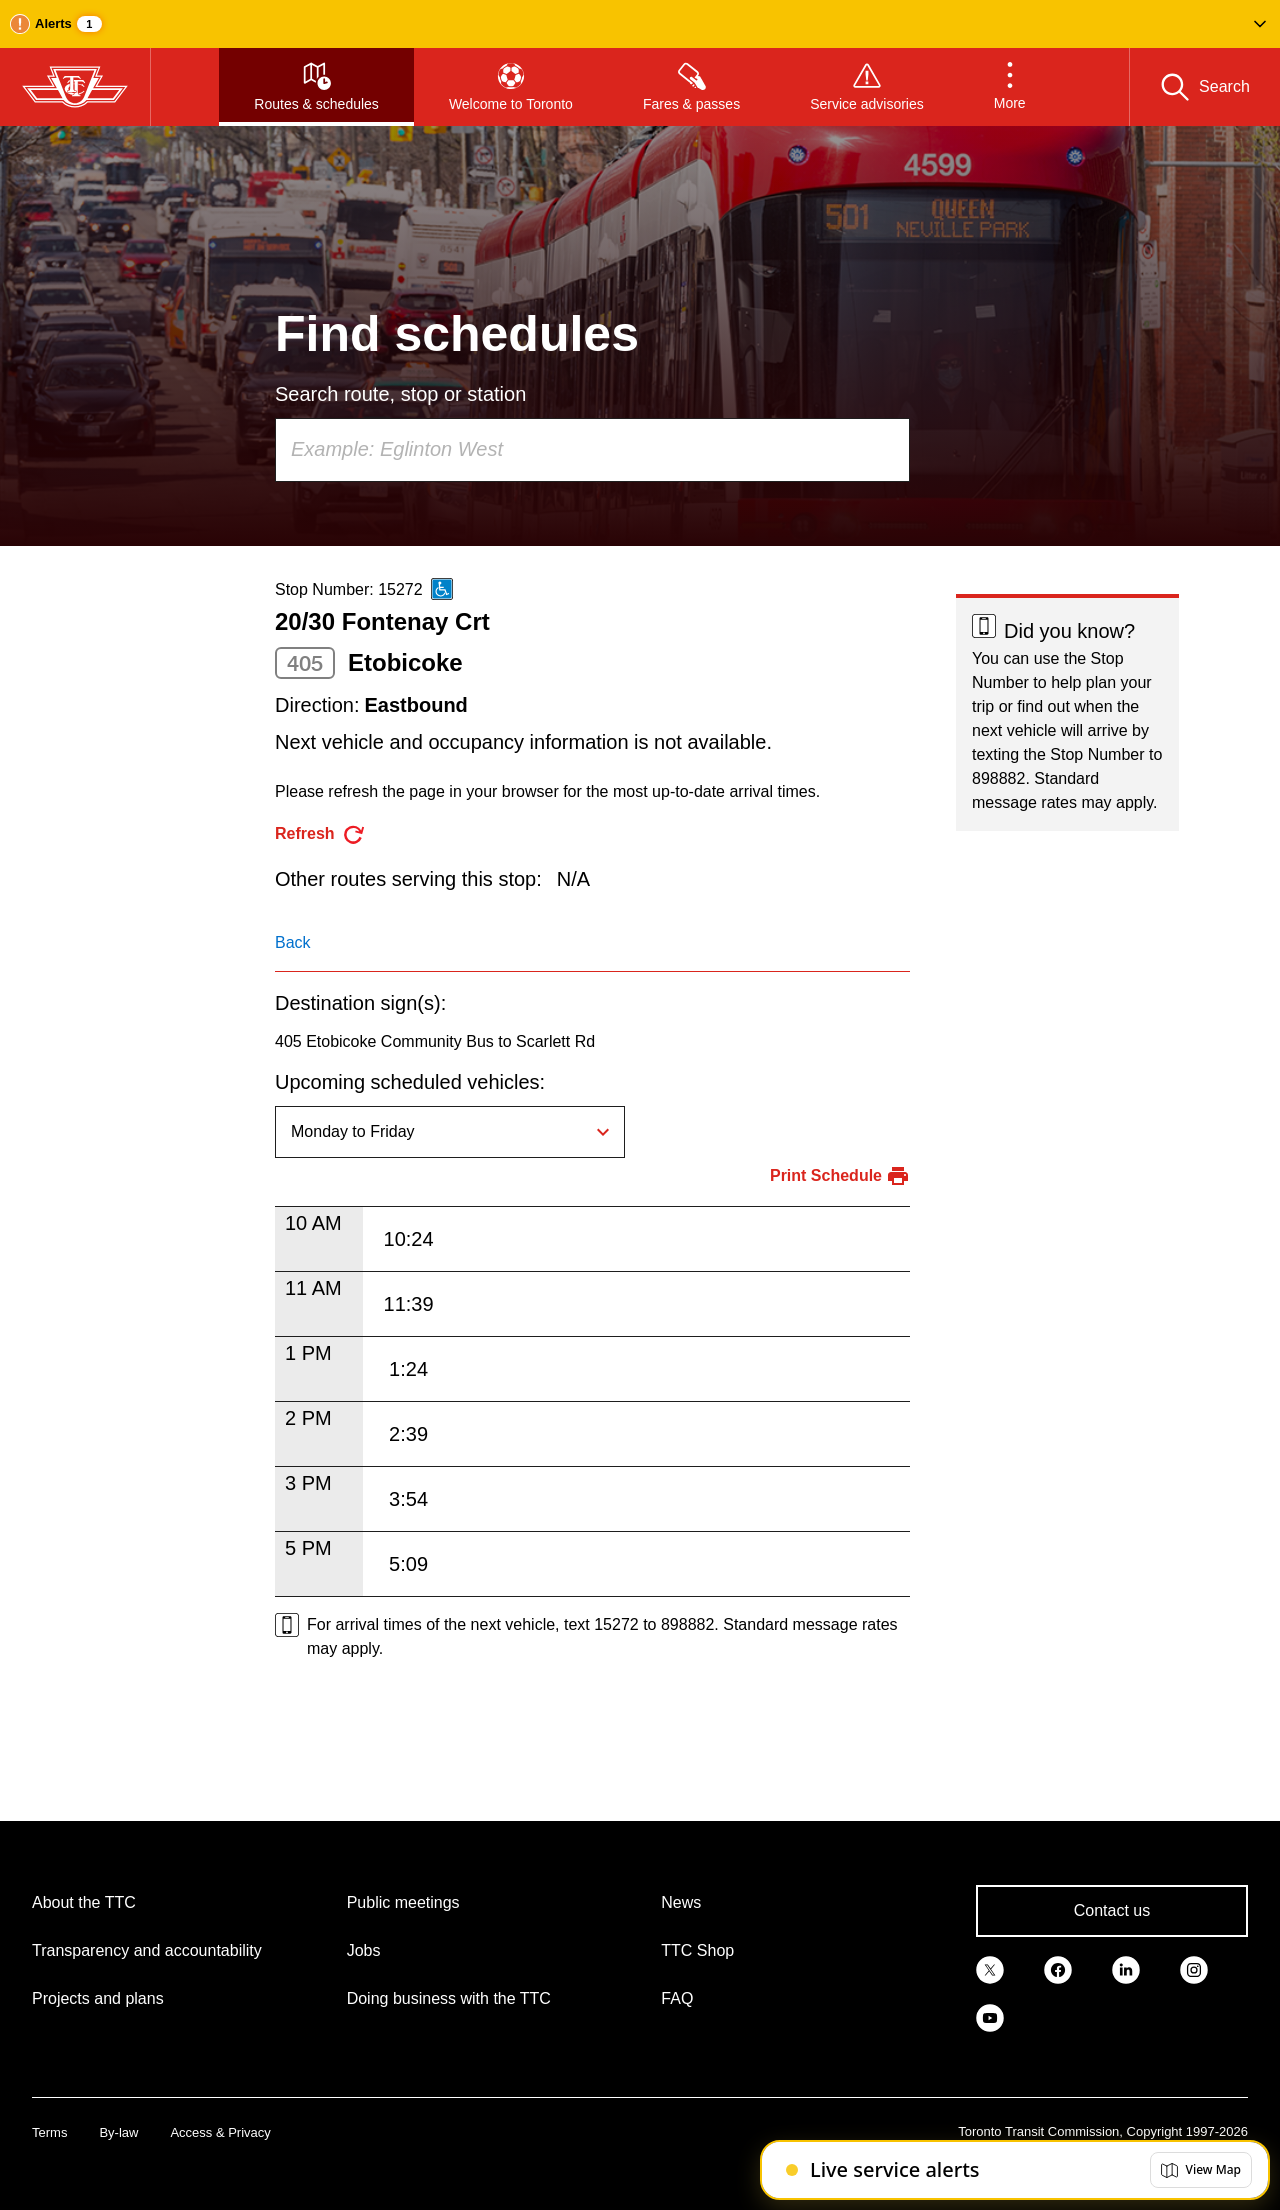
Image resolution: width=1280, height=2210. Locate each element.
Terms (49, 2132)
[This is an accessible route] (442, 589)
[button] (640, 24)
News (681, 1902)
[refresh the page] (320, 834)
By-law (118, 2132)
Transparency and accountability (147, 1950)
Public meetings (403, 1902)
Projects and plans (98, 1998)
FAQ (677, 1998)
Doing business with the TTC (449, 1998)
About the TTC (84, 1902)
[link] (990, 1969)
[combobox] (592, 450)
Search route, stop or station (400, 394)
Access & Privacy (220, 2132)
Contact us (1112, 1910)
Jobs (364, 1950)
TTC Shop (697, 1950)
